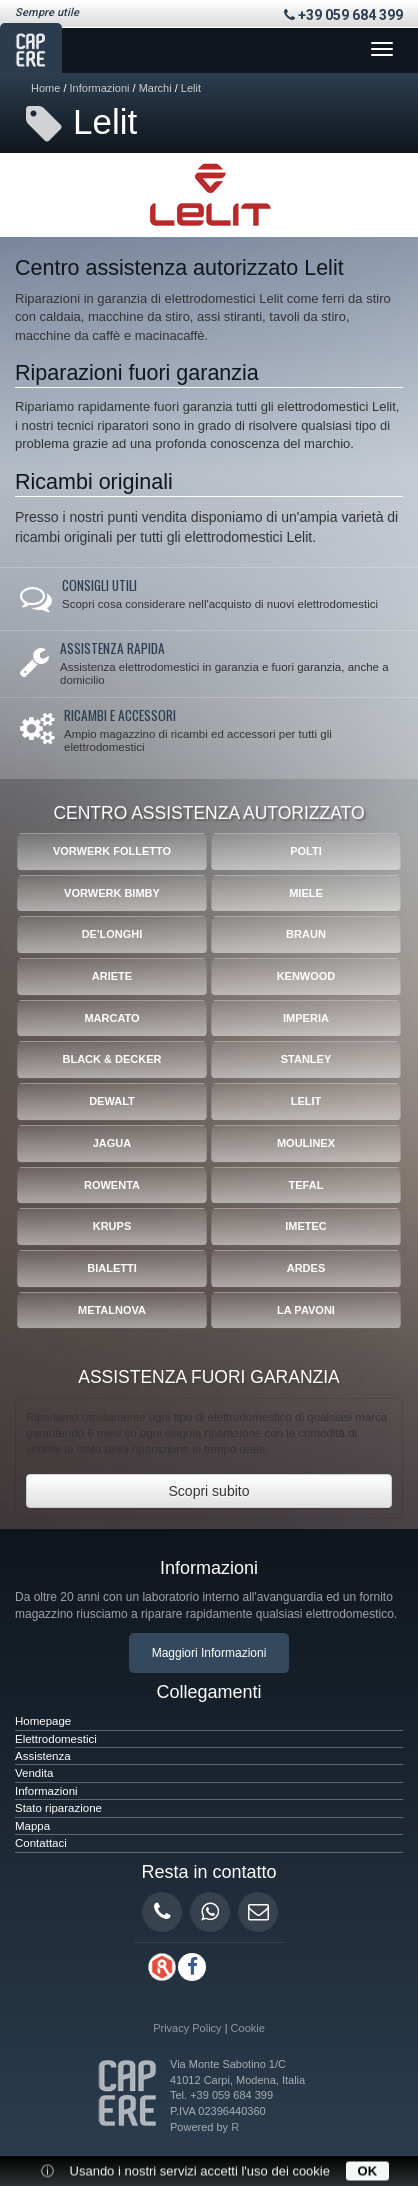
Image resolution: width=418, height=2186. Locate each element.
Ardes (306, 1268)
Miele (306, 893)
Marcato (111, 1018)
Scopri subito (209, 1491)
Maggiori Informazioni (209, 1653)
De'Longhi (112, 934)
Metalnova (112, 1310)
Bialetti (112, 1268)
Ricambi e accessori (120, 715)
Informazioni (100, 88)
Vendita (34, 1773)
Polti (306, 851)
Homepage (43, 1721)
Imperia (306, 1018)
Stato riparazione (58, 1808)
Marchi (155, 88)
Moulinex (306, 1143)
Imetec (306, 1226)
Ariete (112, 976)
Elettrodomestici (56, 1739)
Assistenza (43, 1756)
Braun (306, 934)
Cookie (248, 2028)
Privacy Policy (187, 2028)
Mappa (32, 1826)
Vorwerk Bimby (112, 893)
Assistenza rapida (112, 648)
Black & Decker (111, 1059)
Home (45, 88)
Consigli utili (99, 585)
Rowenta (112, 1185)
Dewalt (112, 1101)
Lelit (191, 88)
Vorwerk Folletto (112, 851)
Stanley (306, 1059)
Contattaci (41, 1843)
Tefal (306, 1185)
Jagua (112, 1143)
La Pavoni (306, 1310)
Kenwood (306, 976)
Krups (112, 1226)
